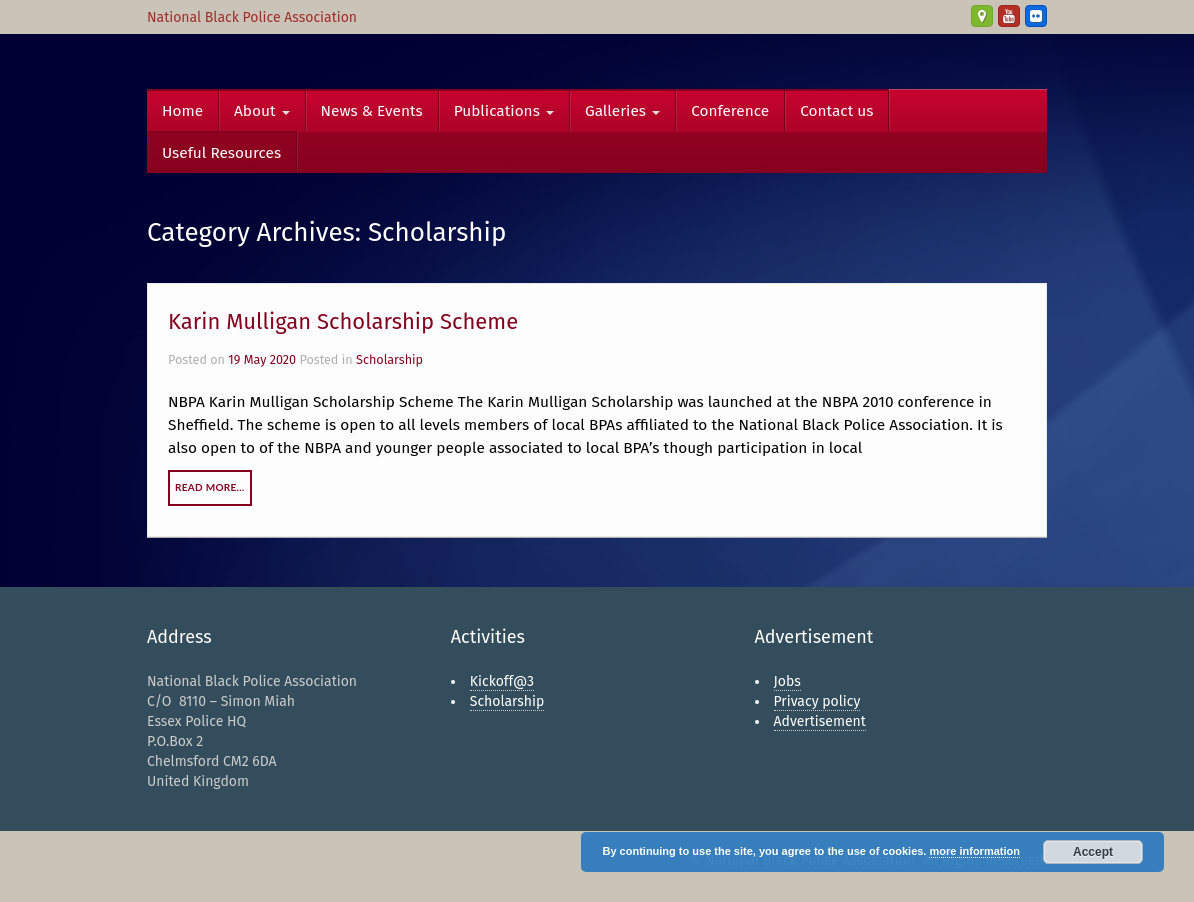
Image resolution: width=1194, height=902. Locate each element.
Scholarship (389, 359)
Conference (730, 111)
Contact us (836, 111)
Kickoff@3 (502, 681)
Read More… (210, 487)
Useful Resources (221, 153)
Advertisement (820, 721)
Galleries (622, 111)
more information (974, 851)
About (262, 111)
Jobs (787, 681)
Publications (504, 111)
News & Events (372, 111)
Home (182, 111)
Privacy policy (817, 701)
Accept (1093, 852)
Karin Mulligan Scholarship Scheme (343, 321)
